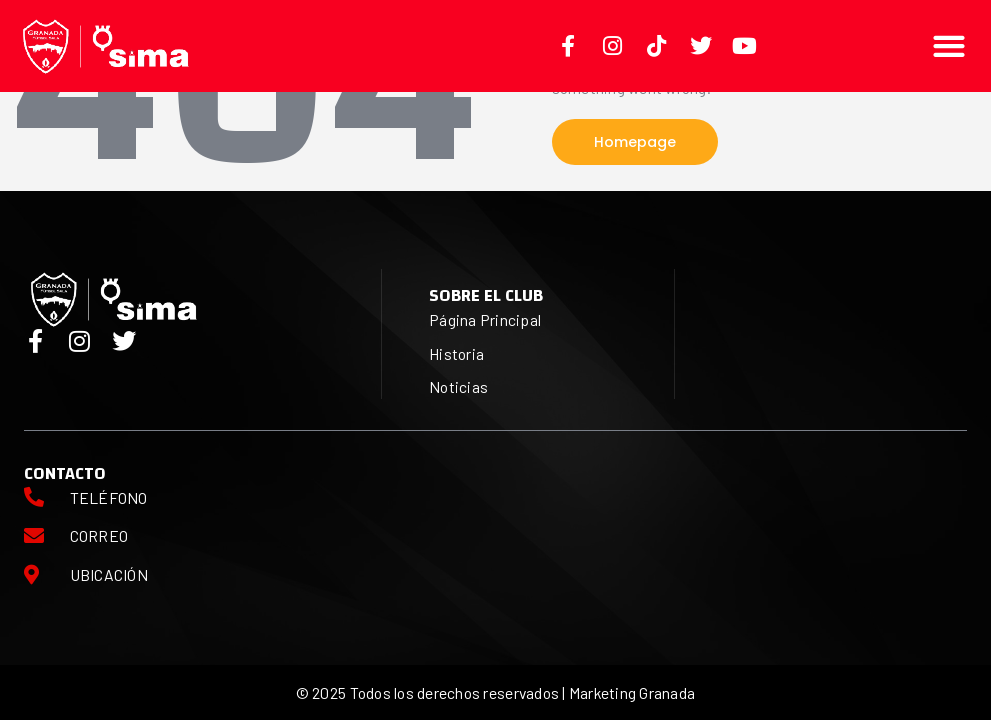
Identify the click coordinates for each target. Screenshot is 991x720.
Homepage (635, 142)
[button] (949, 45)
